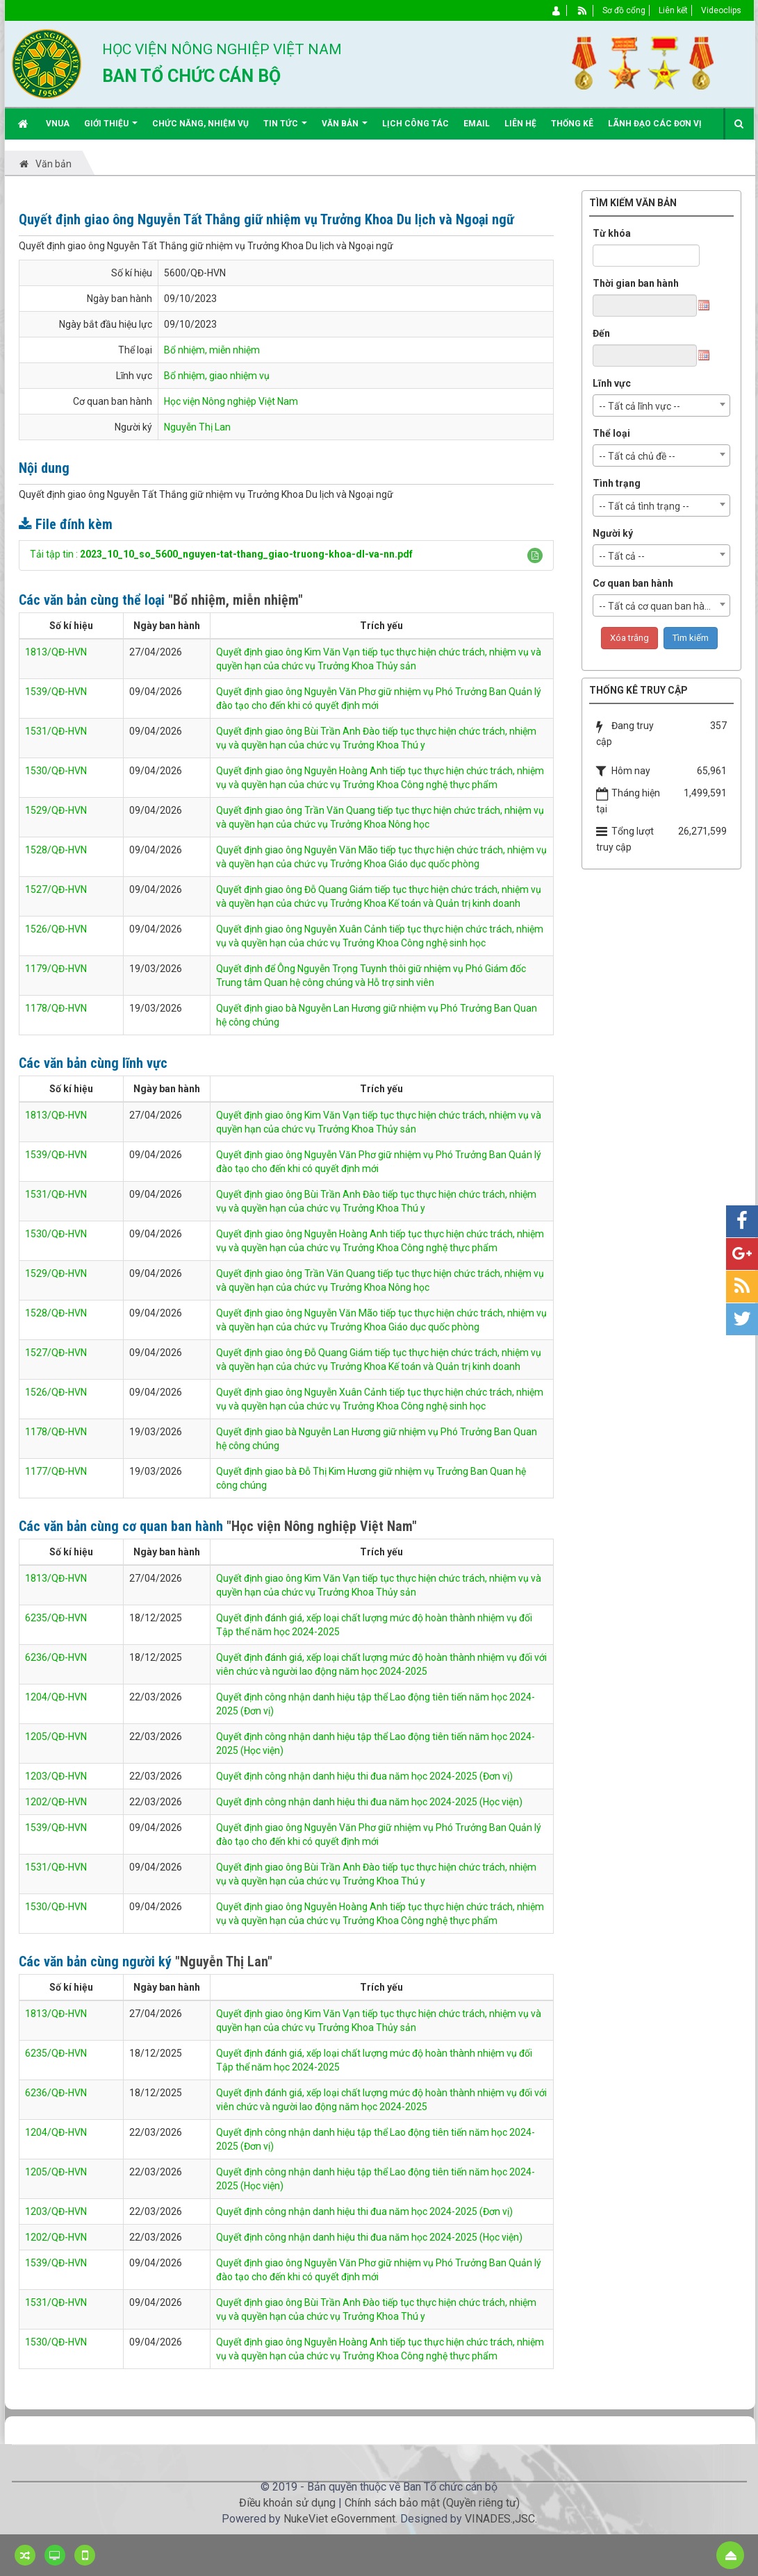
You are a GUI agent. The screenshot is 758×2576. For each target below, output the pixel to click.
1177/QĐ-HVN (56, 1471)
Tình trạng (617, 483)
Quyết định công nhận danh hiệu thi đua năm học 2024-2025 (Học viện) (369, 1801)
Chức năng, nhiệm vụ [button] (200, 123)
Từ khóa (612, 233)
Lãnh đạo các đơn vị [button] (655, 123)
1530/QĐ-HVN (56, 770)
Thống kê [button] (572, 123)
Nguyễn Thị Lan (197, 427)
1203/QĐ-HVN (56, 1776)
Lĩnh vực (612, 383)
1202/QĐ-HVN (56, 1801)
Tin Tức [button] (285, 129)
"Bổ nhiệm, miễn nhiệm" (235, 600)
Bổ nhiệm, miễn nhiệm (212, 350)
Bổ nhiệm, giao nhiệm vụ (217, 375)
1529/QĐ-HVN (56, 810)
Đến (601, 333)
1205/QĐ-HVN (56, 1736)
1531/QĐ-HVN (56, 731)
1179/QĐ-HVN (56, 968)
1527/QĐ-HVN (56, 889)
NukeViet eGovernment (339, 2518)
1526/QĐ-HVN (56, 929)
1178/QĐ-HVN (56, 1008)
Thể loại (611, 433)
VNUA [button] (57, 123)
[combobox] (661, 405)
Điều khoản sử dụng (287, 2502)
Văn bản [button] (345, 129)
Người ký (613, 533)
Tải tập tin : (221, 554)
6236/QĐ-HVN (56, 1657)
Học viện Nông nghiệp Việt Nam (231, 401)
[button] (535, 555)
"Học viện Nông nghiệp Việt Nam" (321, 1526)
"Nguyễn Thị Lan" (223, 1961)
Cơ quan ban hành (633, 583)
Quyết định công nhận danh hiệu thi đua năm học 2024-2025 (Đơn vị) (364, 1776)
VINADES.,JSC (500, 2518)
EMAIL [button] (476, 123)
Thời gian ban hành (636, 283)
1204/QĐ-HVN (56, 1697)
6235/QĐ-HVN (56, 1617)
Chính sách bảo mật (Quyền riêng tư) (432, 2502)
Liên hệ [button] (520, 123)
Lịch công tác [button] (415, 123)
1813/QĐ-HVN (56, 652)
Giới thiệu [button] (111, 129)
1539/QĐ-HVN (56, 691)
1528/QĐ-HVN (56, 849)
